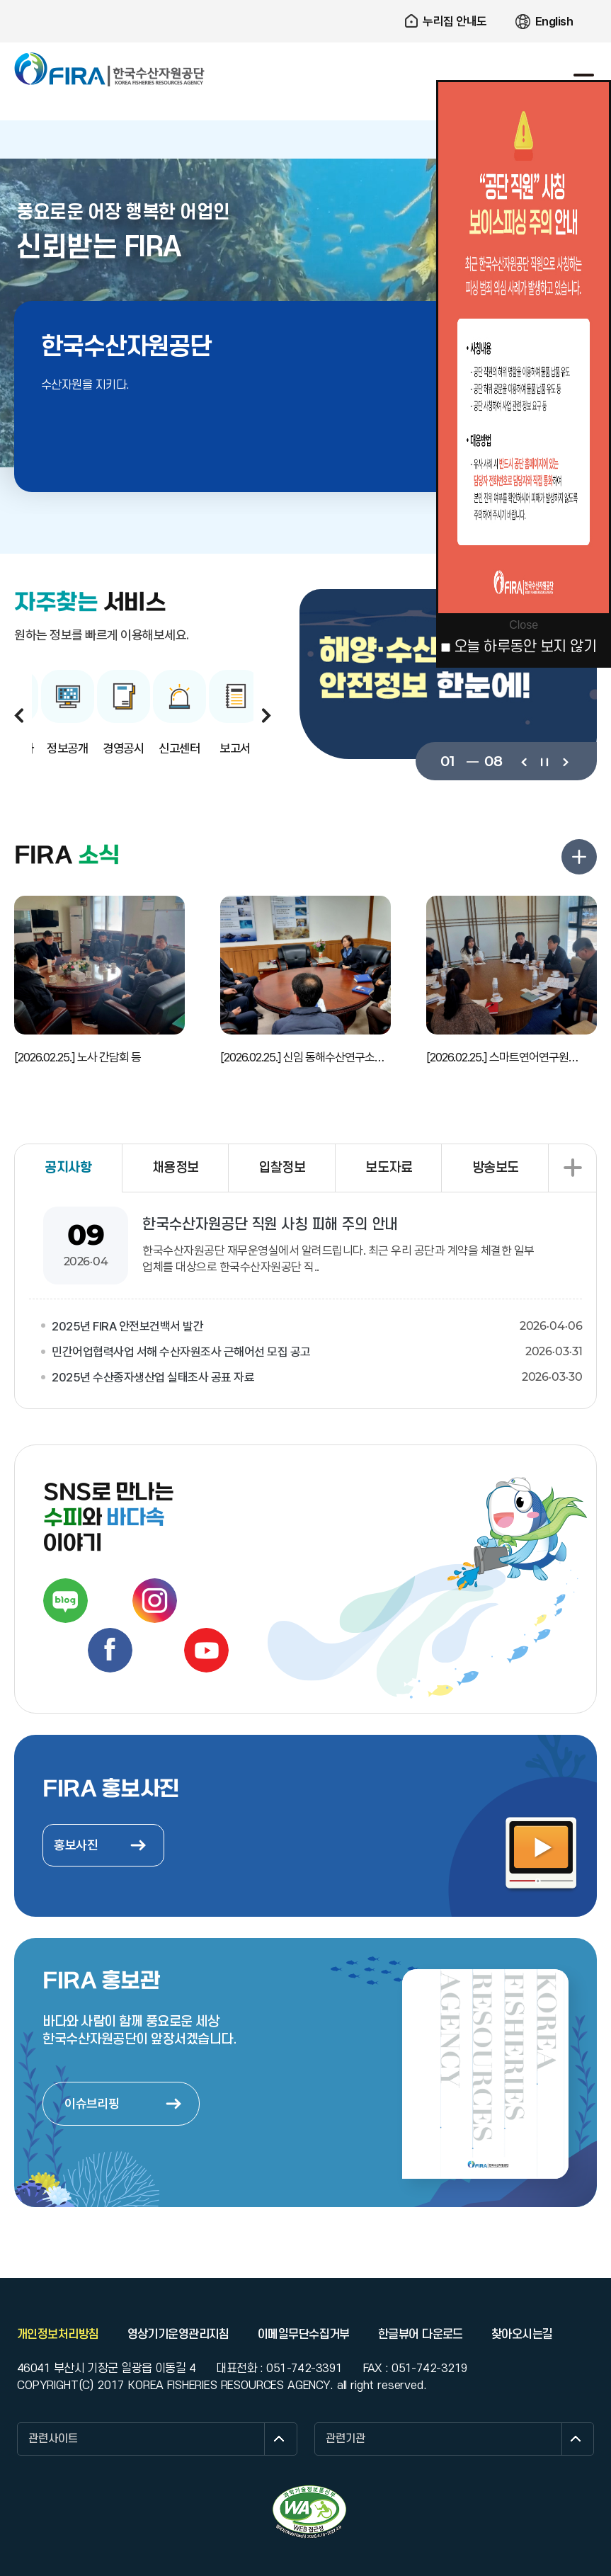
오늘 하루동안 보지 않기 (525, 647)
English (554, 21)
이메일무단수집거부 (304, 2334)
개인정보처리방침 (58, 2334)
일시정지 (544, 761)
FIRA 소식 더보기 (579, 856)
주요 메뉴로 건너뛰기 (305, 0)
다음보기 (564, 761)
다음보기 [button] (266, 715)
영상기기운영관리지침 (178, 2334)
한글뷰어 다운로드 (420, 2334)
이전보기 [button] (19, 715)
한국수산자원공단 (109, 69)
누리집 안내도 (455, 21)
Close (523, 625)
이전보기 (523, 761)
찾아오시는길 (522, 2334)
